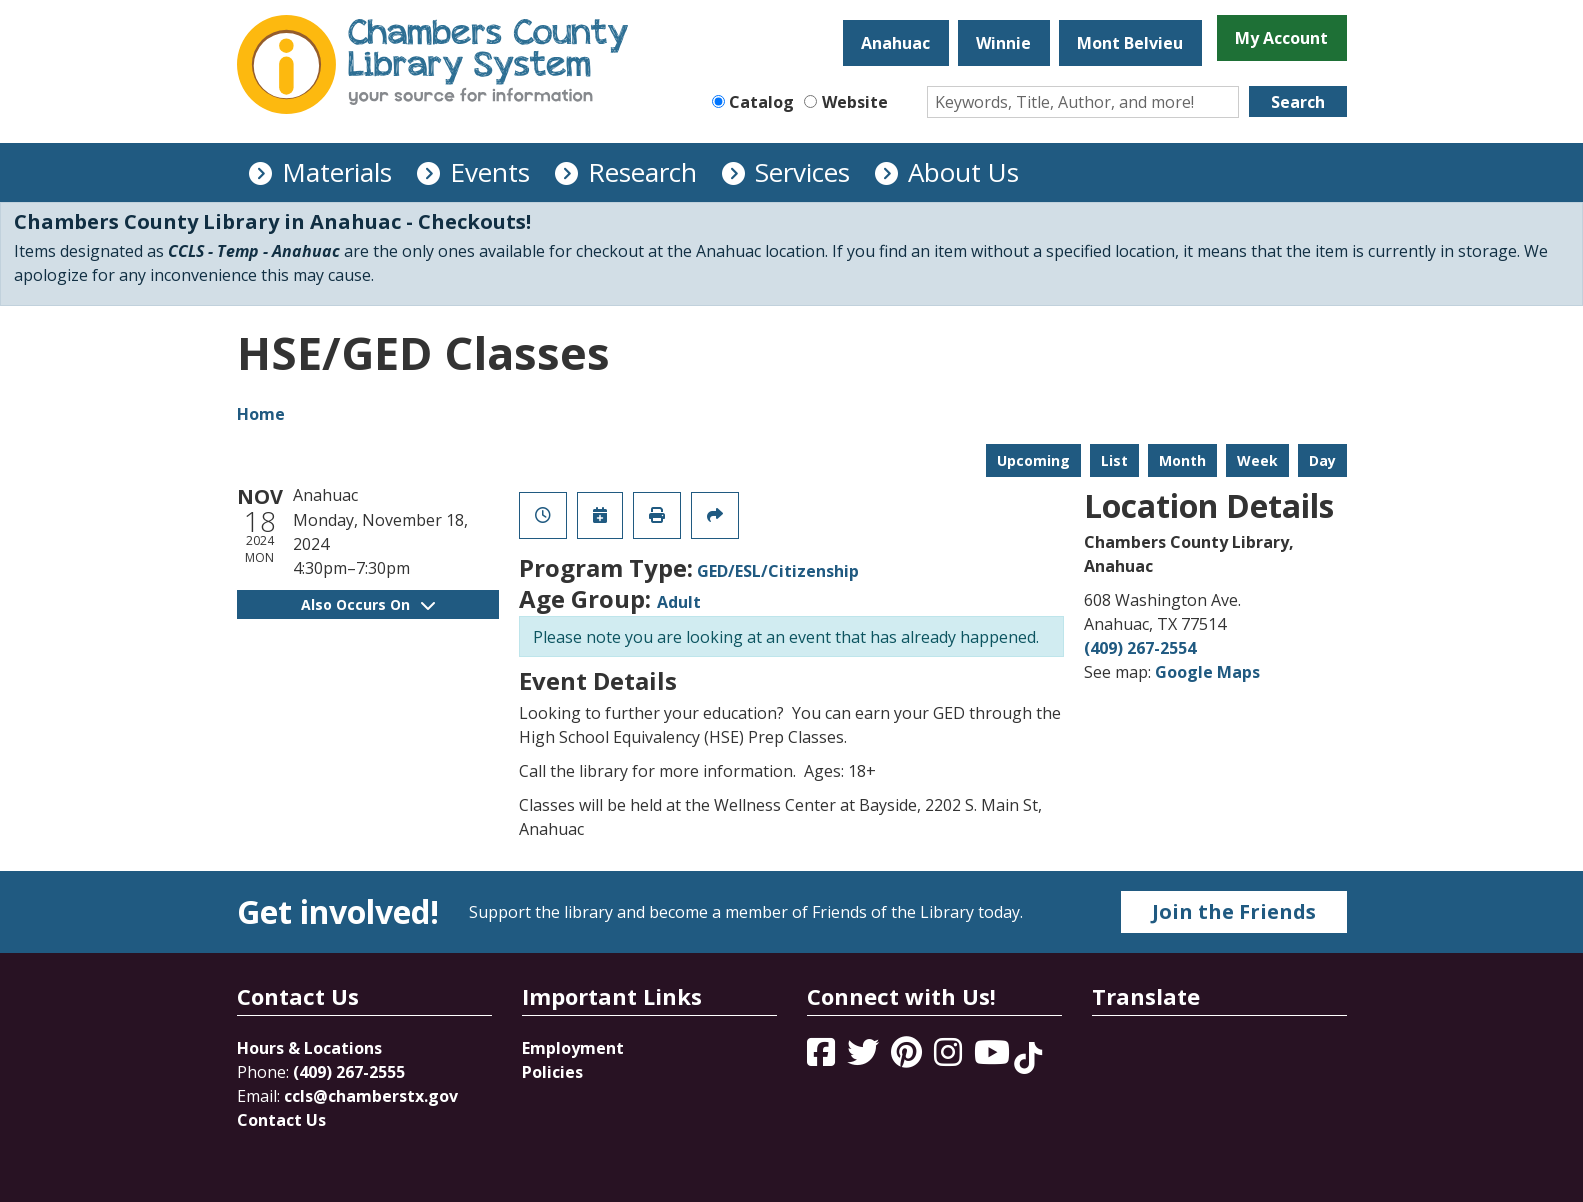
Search (1298, 102)
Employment (573, 1048)
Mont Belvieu (1130, 43)
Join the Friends (1234, 911)
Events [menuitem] (490, 172)
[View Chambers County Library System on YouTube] (994, 1058)
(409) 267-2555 (349, 1072)
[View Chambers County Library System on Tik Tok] (1028, 1058)
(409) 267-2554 (1140, 648)
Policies (552, 1072)
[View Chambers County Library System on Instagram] (950, 1058)
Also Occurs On (368, 604)
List (1114, 460)
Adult (679, 602)
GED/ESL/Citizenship (778, 571)
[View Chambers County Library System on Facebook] (823, 1058)
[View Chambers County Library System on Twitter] (865, 1058)
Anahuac (895, 43)
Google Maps (1207, 672)
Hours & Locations (309, 1048)
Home (261, 414)
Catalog (761, 102)
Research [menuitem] (642, 172)
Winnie (1003, 43)
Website (855, 102)
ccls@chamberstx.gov (371, 1096)
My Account (1281, 38)
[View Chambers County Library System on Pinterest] (908, 1058)
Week (1257, 460)
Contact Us (281, 1120)
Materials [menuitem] (337, 172)
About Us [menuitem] (963, 172)
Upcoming (1033, 460)
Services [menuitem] (802, 172)
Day (1322, 460)
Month (1182, 460)
